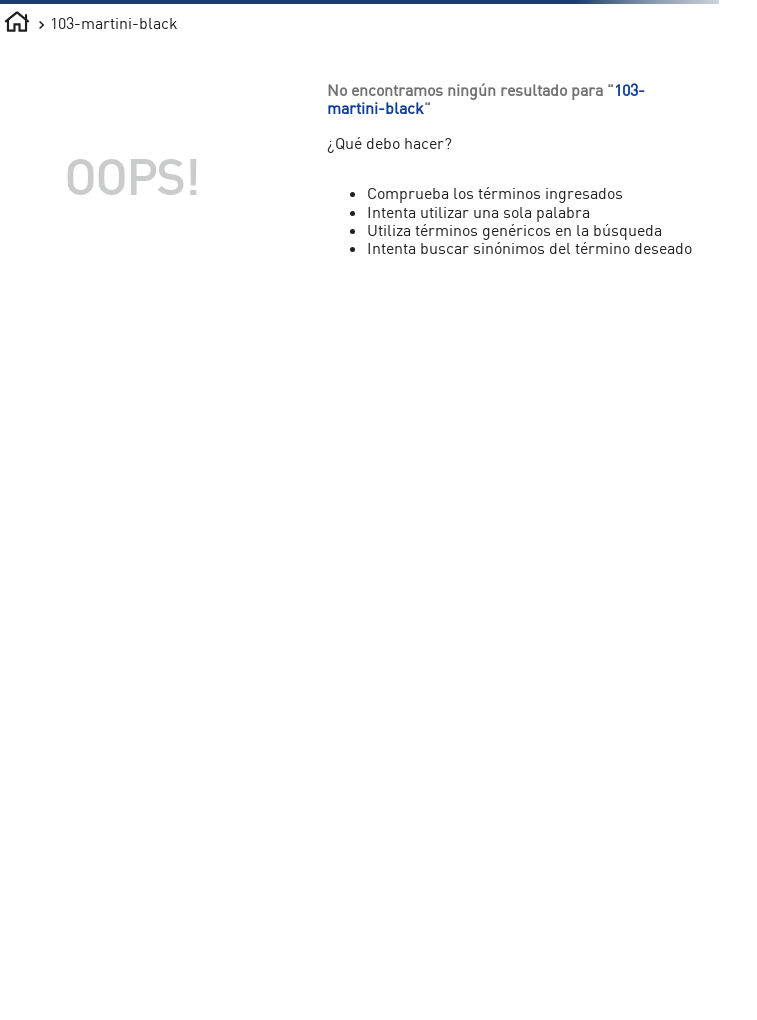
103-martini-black (114, 23)
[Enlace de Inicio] (17, 24)
